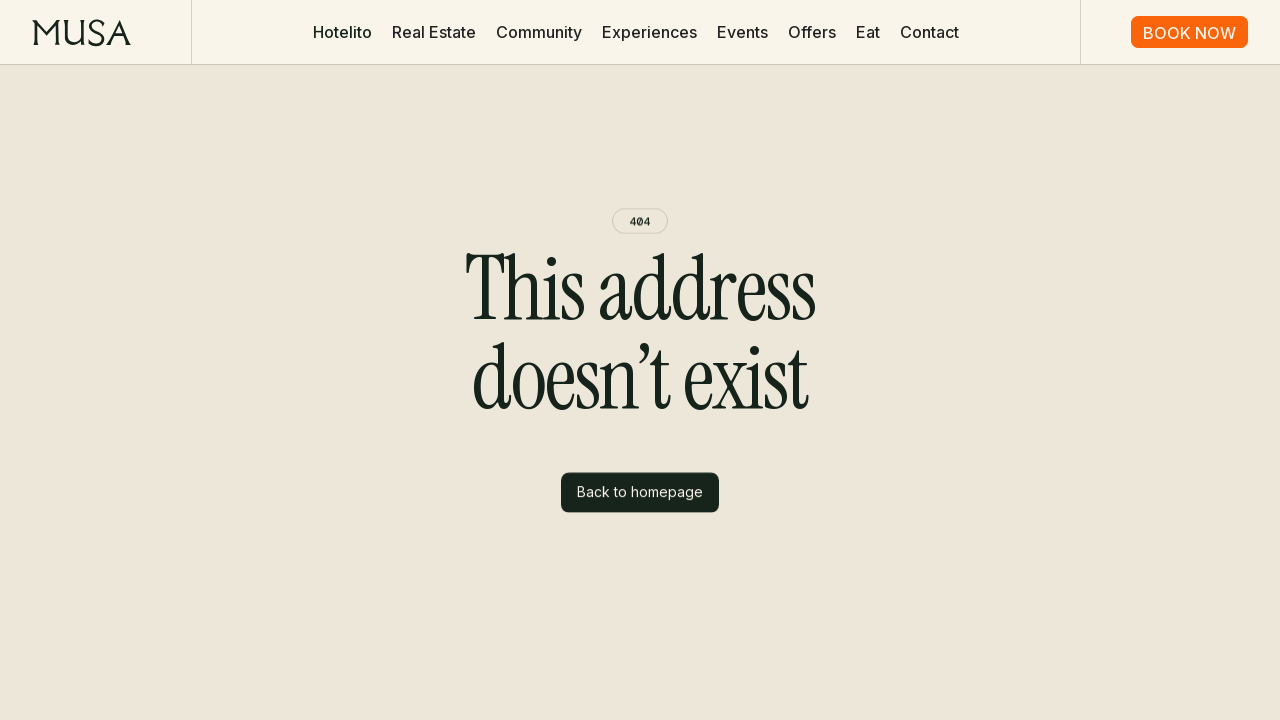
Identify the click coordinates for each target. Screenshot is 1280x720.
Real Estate (434, 32)
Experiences (649, 32)
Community (539, 32)
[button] (342, 32)
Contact (929, 32)
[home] (81, 32)
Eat (868, 32)
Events (742, 32)
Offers (812, 32)
